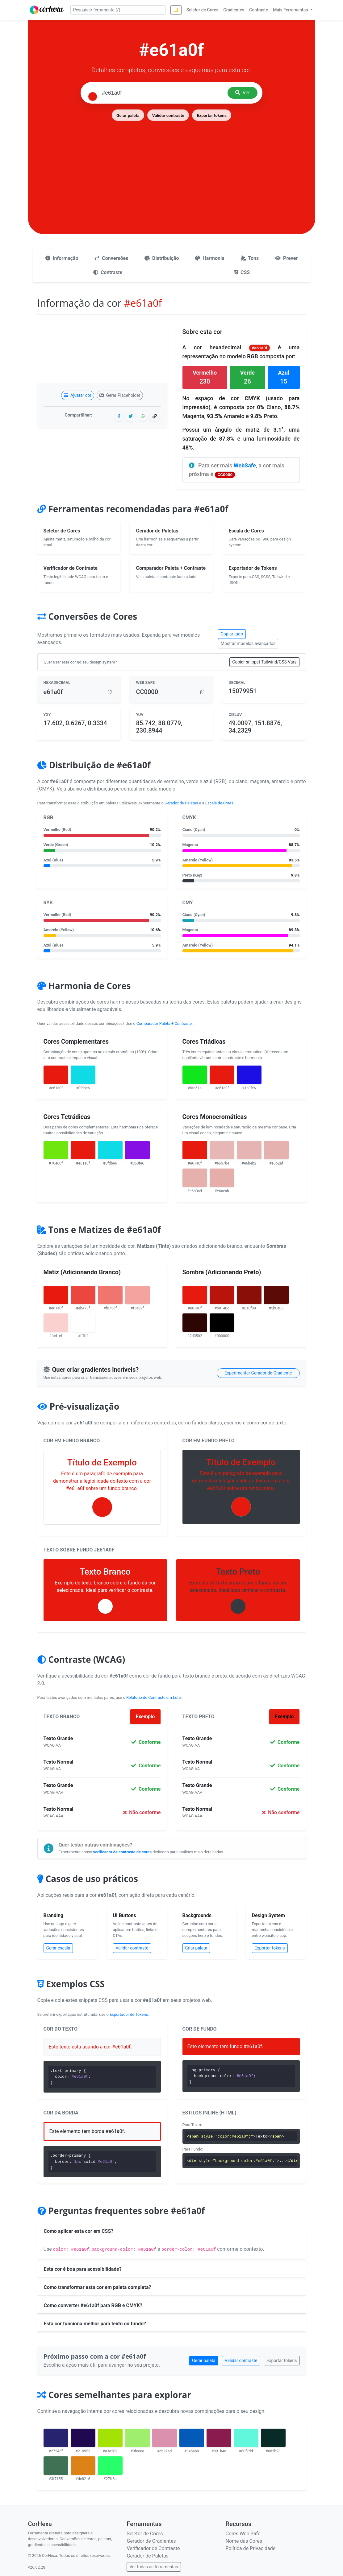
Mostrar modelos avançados (248, 643)
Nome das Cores (243, 2541)
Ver (242, 93)
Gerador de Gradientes (151, 2541)
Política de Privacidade (250, 2548)
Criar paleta (196, 1947)
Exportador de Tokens (129, 2014)
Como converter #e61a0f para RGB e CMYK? (93, 2305)
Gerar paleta (127, 115)
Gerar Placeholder (119, 395)
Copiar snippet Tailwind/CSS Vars (264, 661)
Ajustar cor (77, 395)
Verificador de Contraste (153, 2548)
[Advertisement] (172, 168)
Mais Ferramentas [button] (291, 9)
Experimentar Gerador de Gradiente (258, 1372)
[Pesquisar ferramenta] (118, 10)
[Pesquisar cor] (162, 92)
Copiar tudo (232, 633)
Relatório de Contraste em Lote (153, 1697)
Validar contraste (168, 115)
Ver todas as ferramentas (153, 2566)
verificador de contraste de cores (122, 1852)
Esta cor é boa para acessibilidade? (83, 2269)
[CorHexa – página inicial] (46, 9)
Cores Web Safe (242, 2534)
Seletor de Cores (145, 2534)
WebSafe (245, 465)
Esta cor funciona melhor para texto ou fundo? (95, 2324)
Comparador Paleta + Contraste (164, 1023)
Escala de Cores (219, 803)
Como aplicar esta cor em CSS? (79, 2231)
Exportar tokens (212, 115)
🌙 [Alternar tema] (175, 9)
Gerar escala (58, 1947)
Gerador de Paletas (181, 803)
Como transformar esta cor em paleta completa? (97, 2287)
